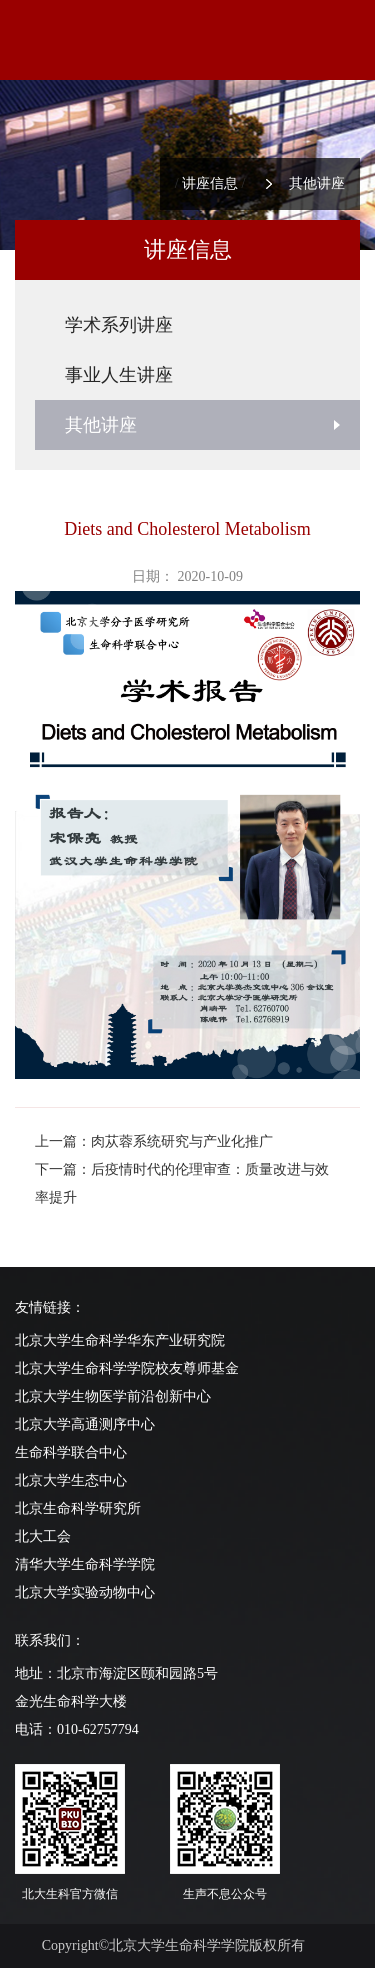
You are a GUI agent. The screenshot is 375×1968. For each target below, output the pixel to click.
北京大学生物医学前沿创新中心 (113, 1396)
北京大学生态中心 (71, 1480)
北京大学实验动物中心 (85, 1592)
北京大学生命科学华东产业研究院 (120, 1340)
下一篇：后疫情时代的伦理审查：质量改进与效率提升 (182, 1183)
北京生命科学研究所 (78, 1508)
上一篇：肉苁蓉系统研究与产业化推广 (154, 1141)
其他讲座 (317, 183)
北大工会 (43, 1536)
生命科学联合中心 (71, 1452)
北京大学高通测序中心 (85, 1424)
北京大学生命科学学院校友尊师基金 (127, 1368)
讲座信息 (210, 183)
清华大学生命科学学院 (85, 1564)
